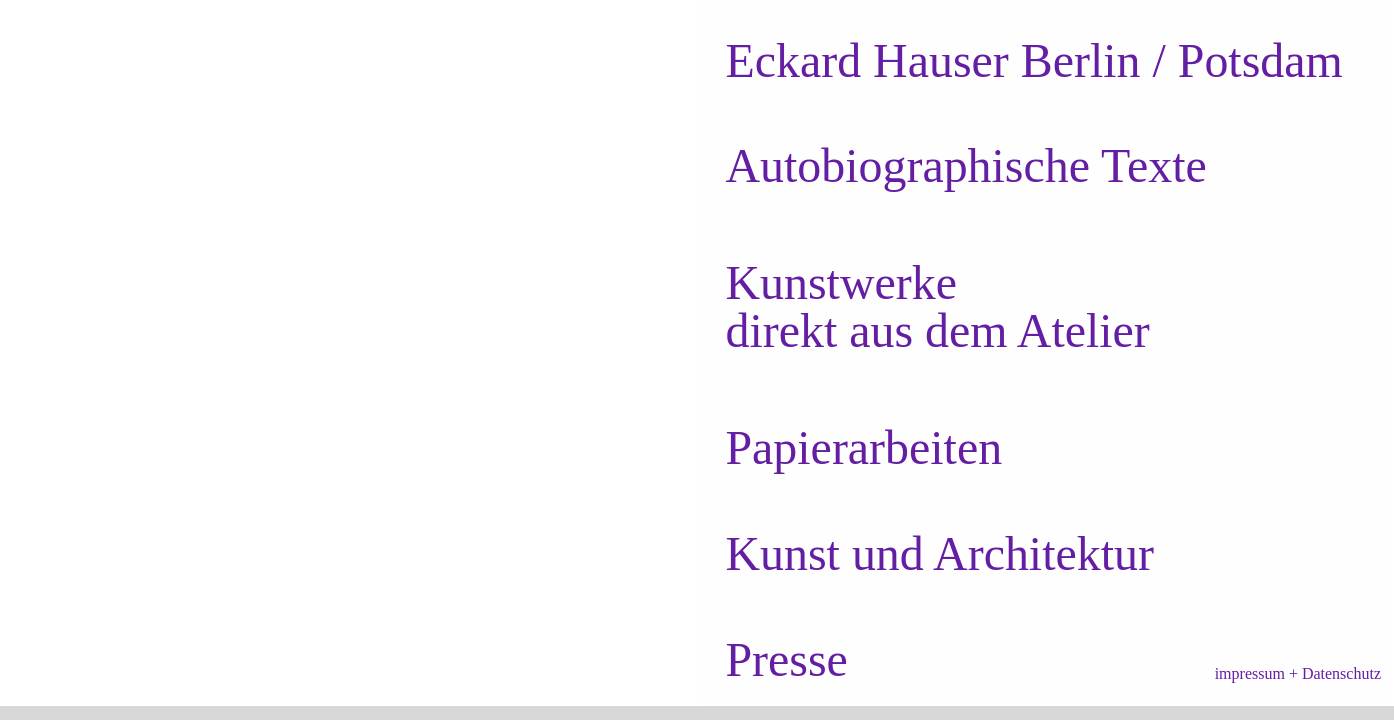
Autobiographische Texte (965, 165)
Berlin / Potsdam (1033, 60)
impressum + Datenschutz (1298, 673)
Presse (786, 659)
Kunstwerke (841, 282)
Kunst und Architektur (939, 553)
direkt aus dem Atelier (937, 330)
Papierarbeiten (863, 447)
